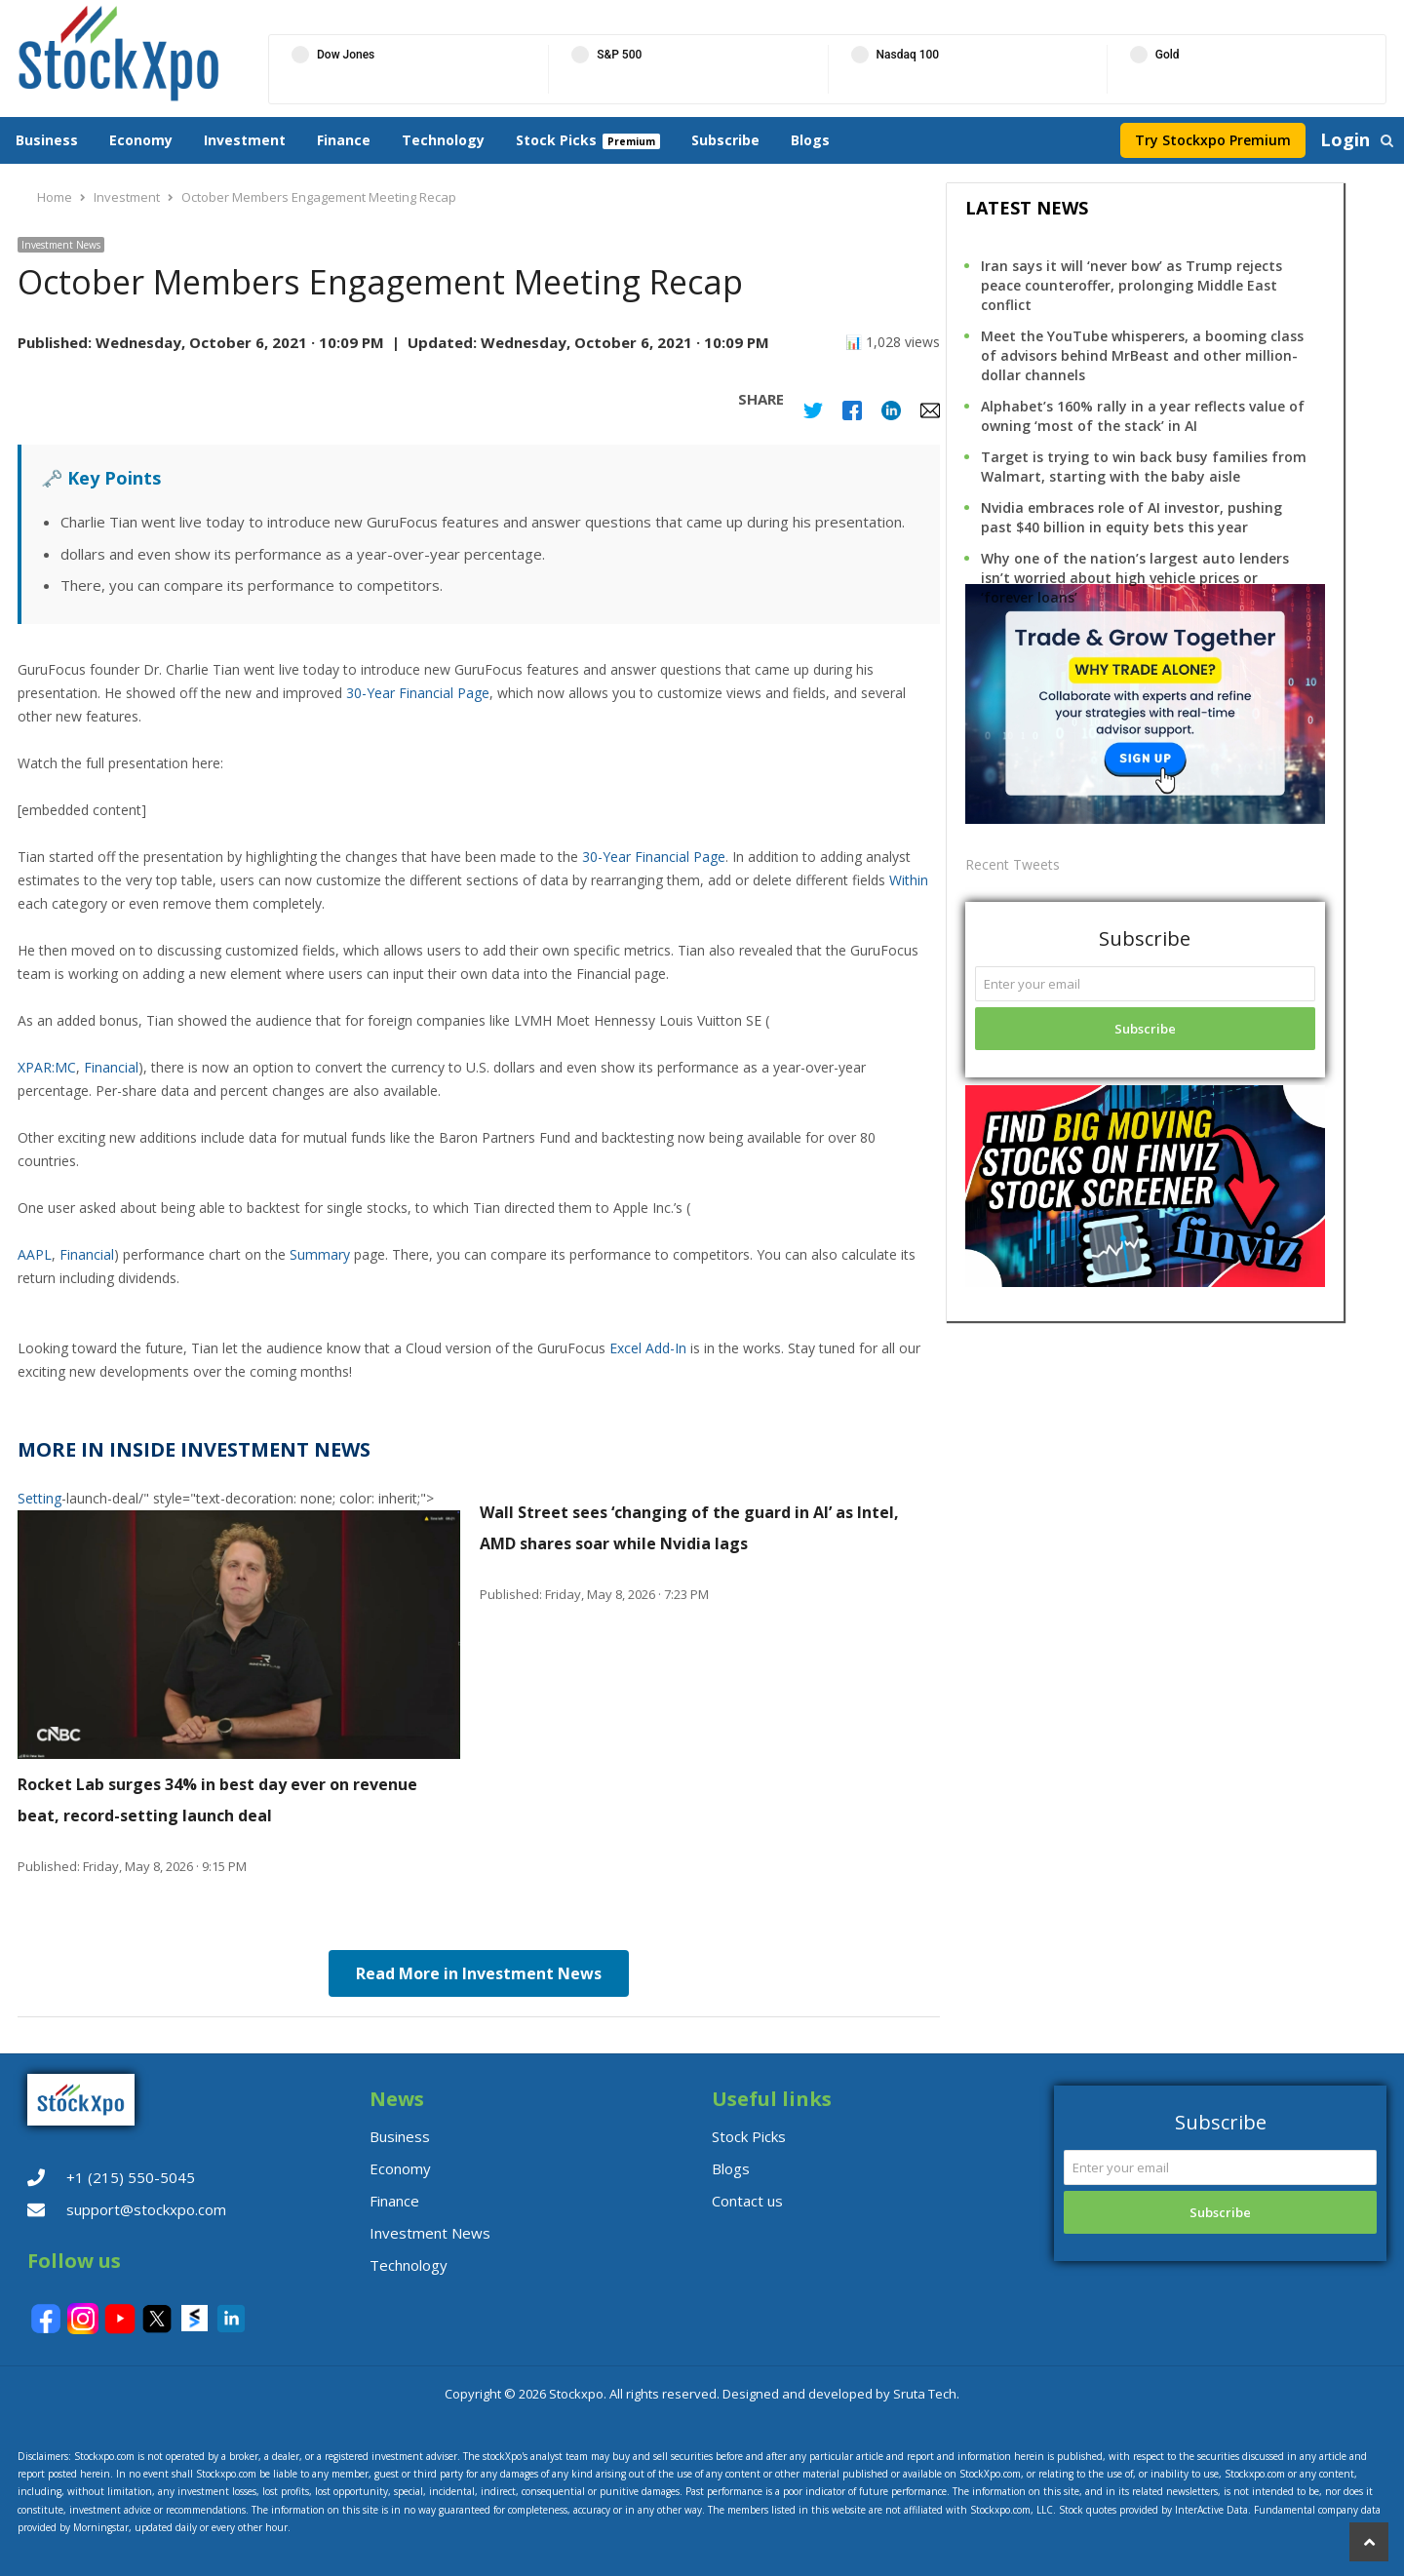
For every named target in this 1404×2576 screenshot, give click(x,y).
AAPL (35, 1254)
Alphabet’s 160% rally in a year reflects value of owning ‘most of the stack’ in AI (1143, 416)
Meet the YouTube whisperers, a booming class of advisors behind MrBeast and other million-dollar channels (1142, 355)
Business (47, 140)
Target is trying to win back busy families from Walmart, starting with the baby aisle (1143, 467)
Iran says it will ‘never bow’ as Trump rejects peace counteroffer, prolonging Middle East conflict (1131, 285)
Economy (141, 140)
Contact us (747, 2200)
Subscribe (725, 140)
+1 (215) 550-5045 (130, 2177)
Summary (320, 1254)
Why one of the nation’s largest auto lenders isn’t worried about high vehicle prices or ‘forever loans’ (1135, 577)
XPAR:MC (47, 1067)
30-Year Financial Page (417, 692)
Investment (245, 140)
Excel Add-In (647, 1348)
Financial (111, 1067)
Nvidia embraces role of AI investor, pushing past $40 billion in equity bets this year (1131, 517)
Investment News (60, 245)
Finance (343, 140)
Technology (443, 140)
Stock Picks (556, 140)
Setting (39, 1498)
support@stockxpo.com (146, 2209)
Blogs (810, 140)
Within (908, 880)
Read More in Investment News (479, 1973)
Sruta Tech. (926, 2393)
